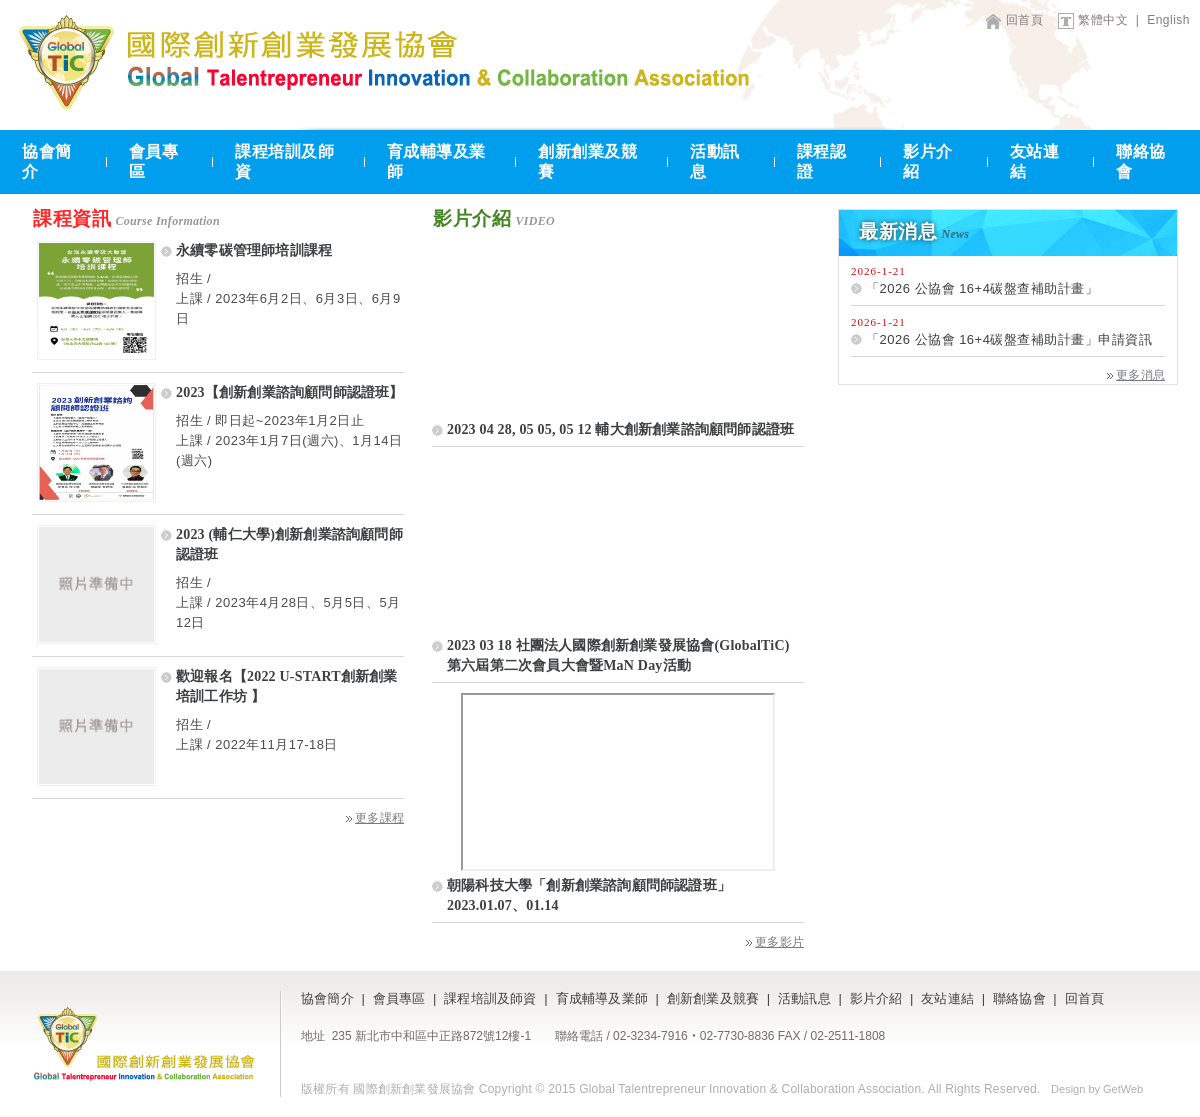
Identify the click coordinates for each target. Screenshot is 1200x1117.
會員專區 (154, 161)
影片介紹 (928, 161)
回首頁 (1025, 20)
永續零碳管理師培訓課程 (254, 250)
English (1168, 20)
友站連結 (1035, 161)
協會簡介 (47, 161)
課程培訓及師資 (284, 161)
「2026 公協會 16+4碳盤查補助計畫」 (982, 288)
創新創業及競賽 (587, 161)
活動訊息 (715, 161)
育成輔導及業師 (436, 161)
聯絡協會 (1141, 161)
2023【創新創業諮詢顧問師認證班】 (290, 392)
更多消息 (1136, 375)
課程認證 (822, 161)
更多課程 (375, 818)
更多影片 (775, 942)
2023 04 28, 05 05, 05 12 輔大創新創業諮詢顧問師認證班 (620, 429)
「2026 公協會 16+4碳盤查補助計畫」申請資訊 (1009, 339)
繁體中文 (1103, 20)
